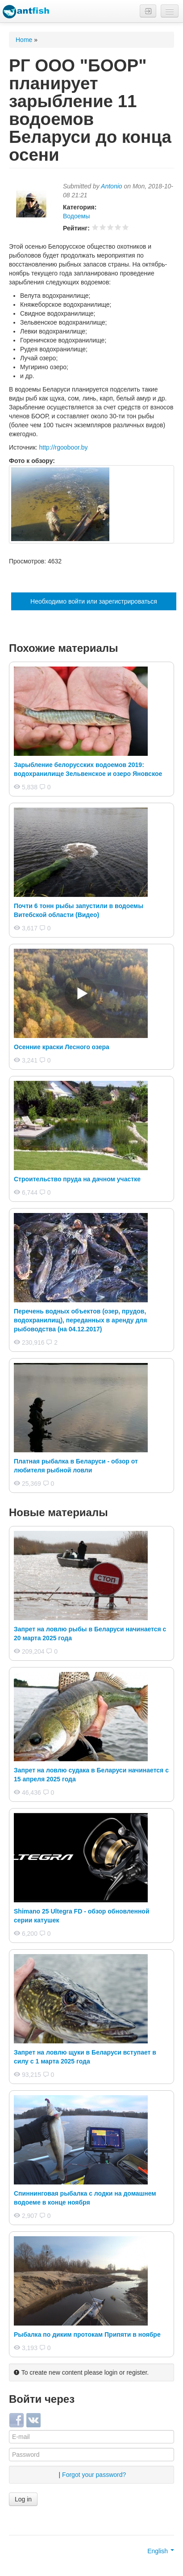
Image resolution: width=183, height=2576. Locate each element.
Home (24, 39)
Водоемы (76, 216)
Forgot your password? (94, 2474)
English (160, 2551)
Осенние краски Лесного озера (61, 1046)
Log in (23, 2499)
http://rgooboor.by (63, 447)
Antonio (111, 186)
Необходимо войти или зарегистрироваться (93, 601)
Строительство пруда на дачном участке (77, 1179)
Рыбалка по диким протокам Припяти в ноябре (87, 2334)
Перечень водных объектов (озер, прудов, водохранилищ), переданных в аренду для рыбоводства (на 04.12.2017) (80, 1320)
